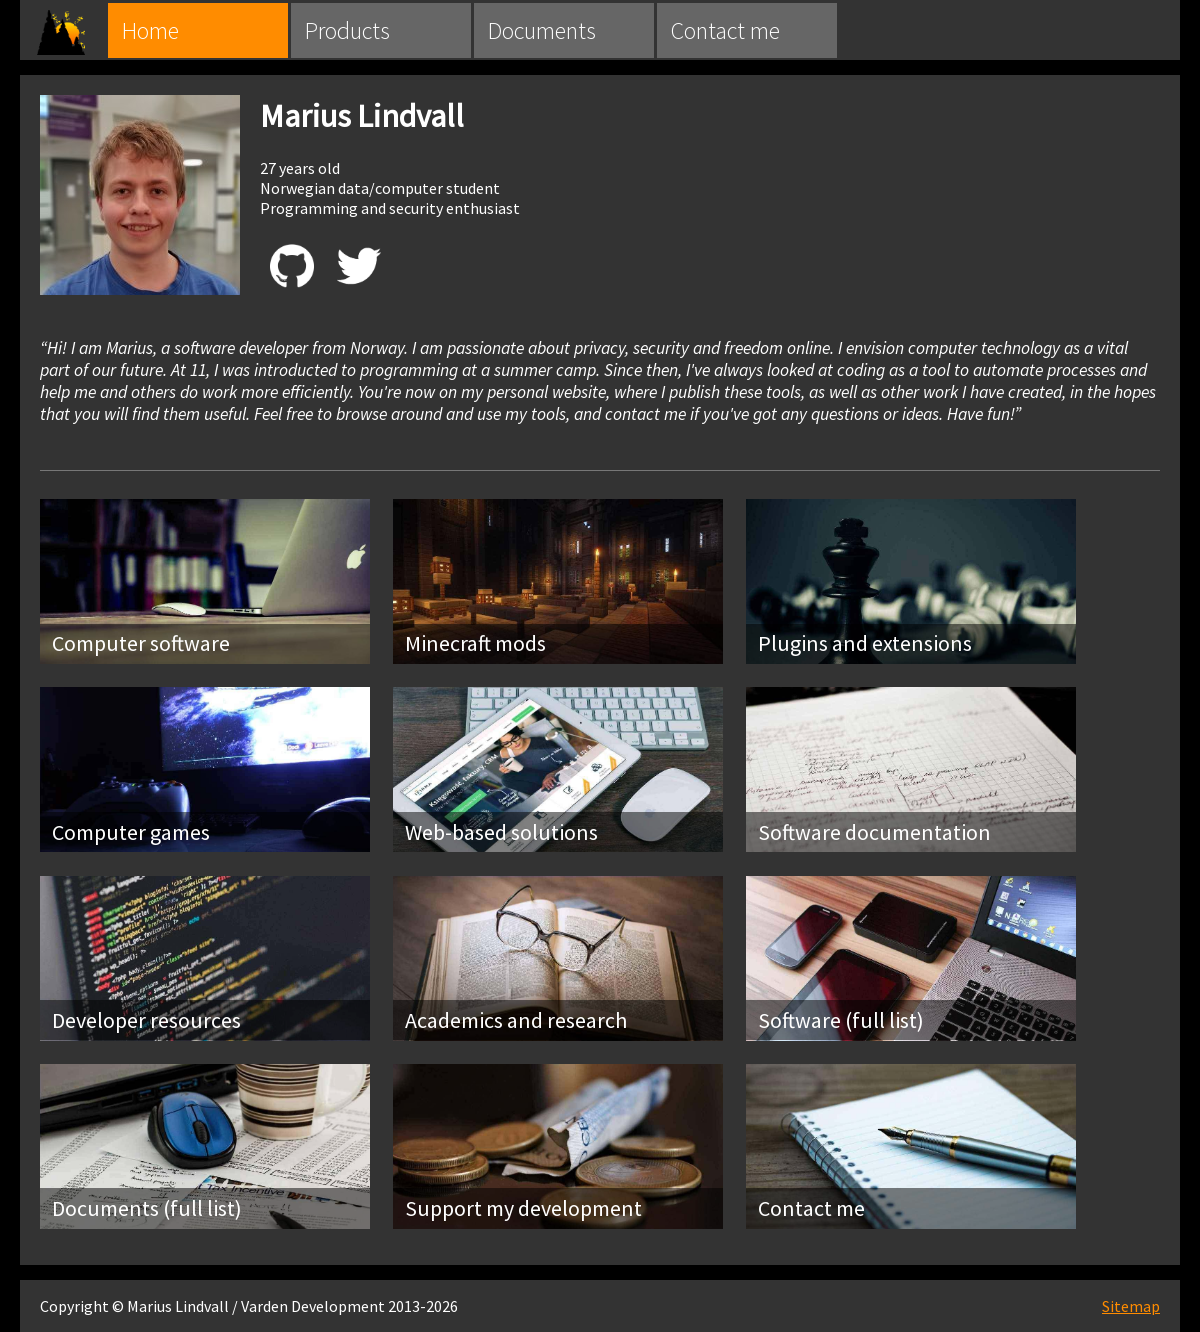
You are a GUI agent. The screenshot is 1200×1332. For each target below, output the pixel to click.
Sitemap (1131, 1306)
